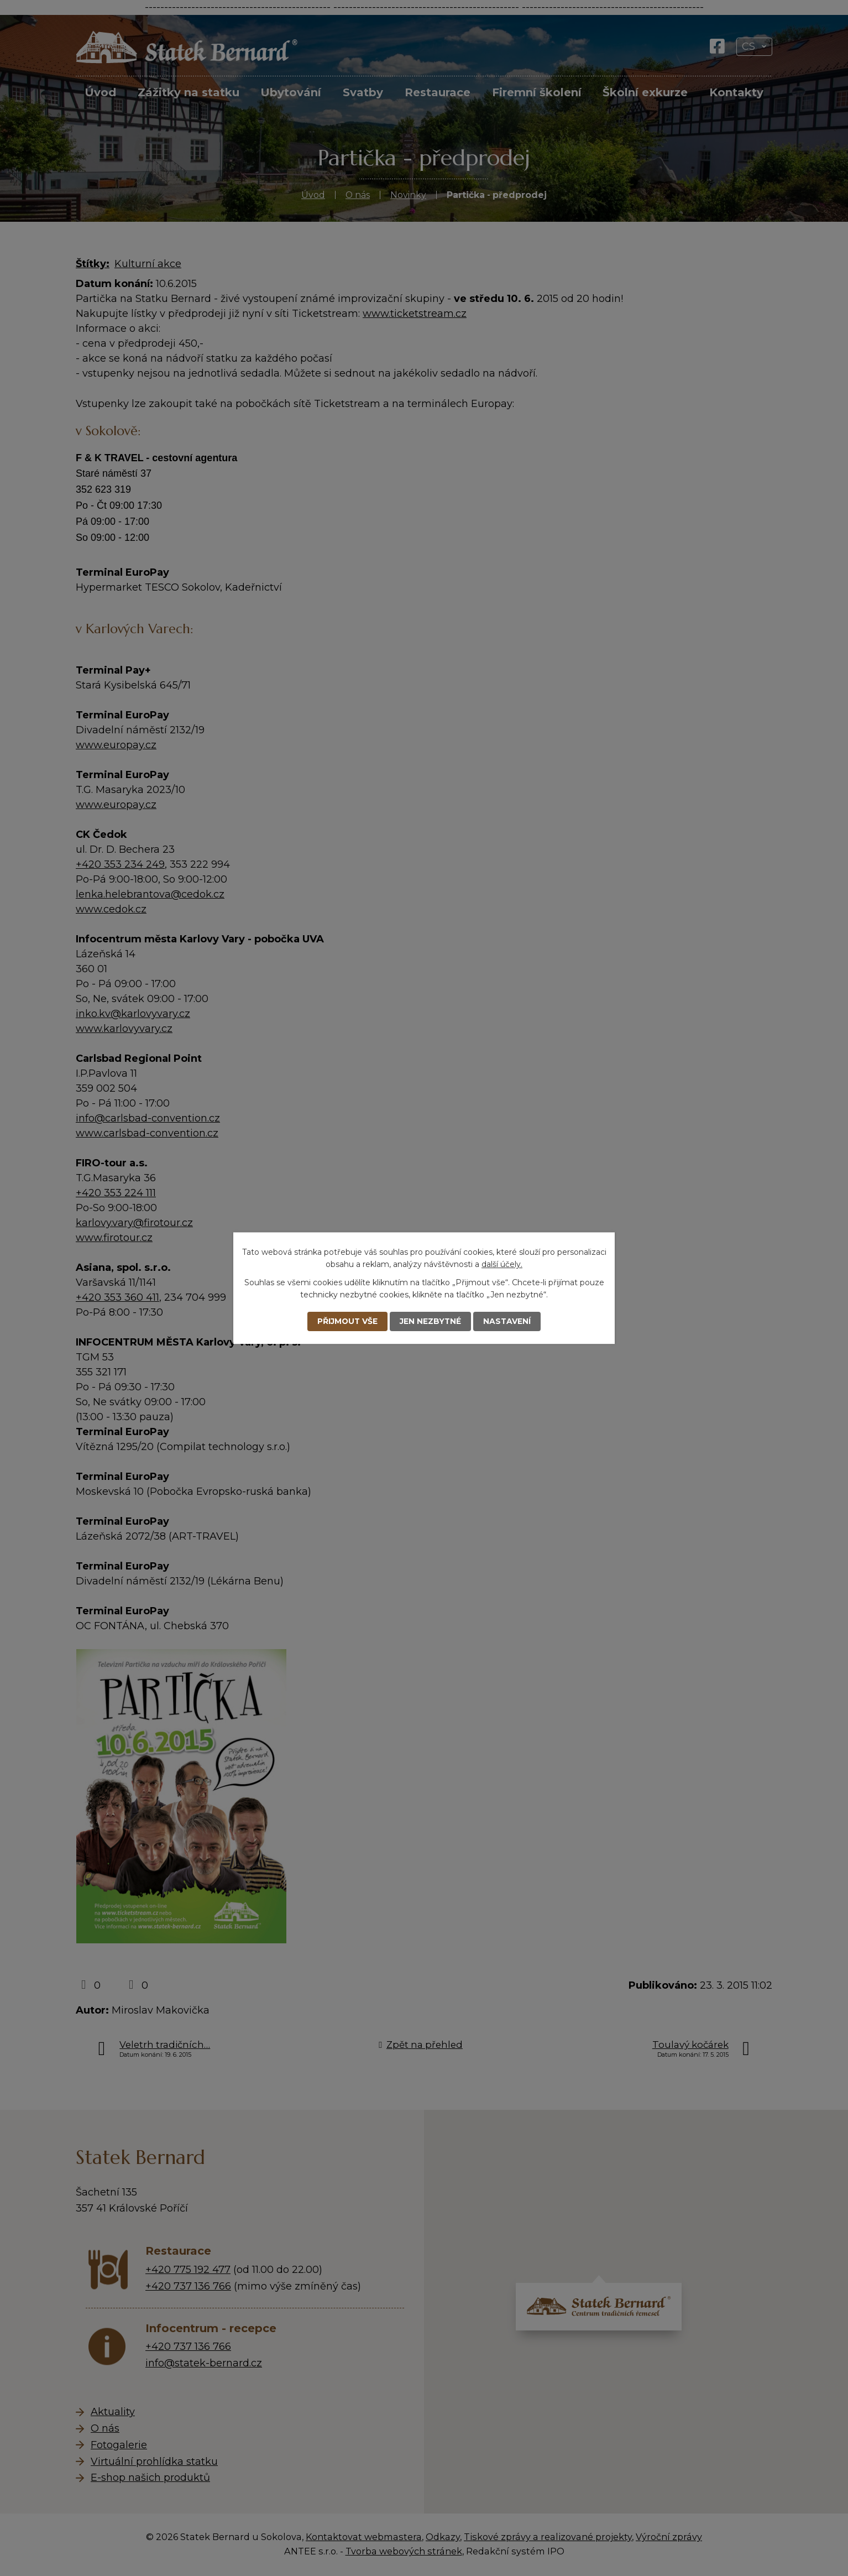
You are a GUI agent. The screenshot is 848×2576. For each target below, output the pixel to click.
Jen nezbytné (431, 1321)
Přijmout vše (347, 1321)
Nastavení (508, 1321)
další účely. (501, 1264)
